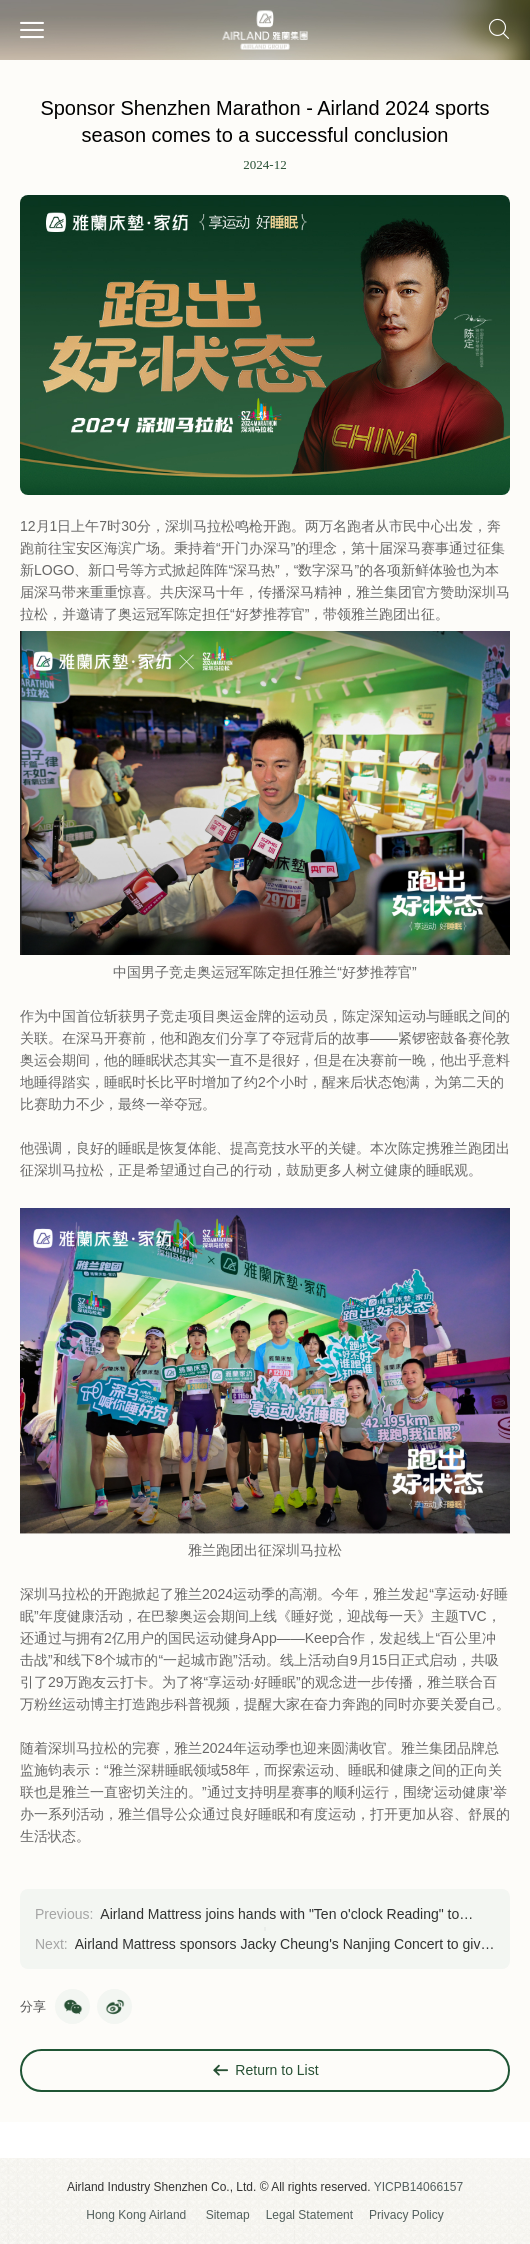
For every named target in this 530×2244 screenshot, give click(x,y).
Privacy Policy (406, 2215)
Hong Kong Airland (136, 2215)
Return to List (264, 2071)
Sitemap (228, 2215)
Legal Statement (309, 2215)
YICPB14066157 (418, 2187)
